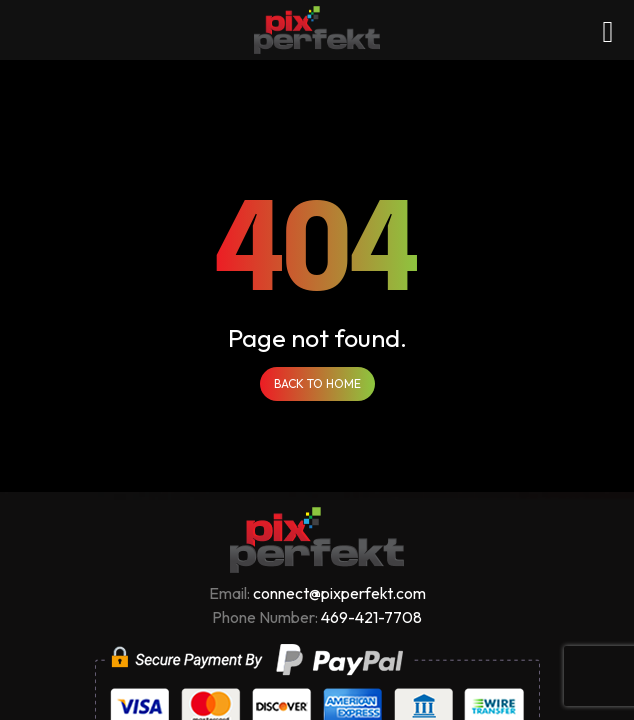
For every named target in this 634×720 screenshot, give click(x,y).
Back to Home (317, 383)
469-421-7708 (371, 617)
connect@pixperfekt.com (339, 593)
